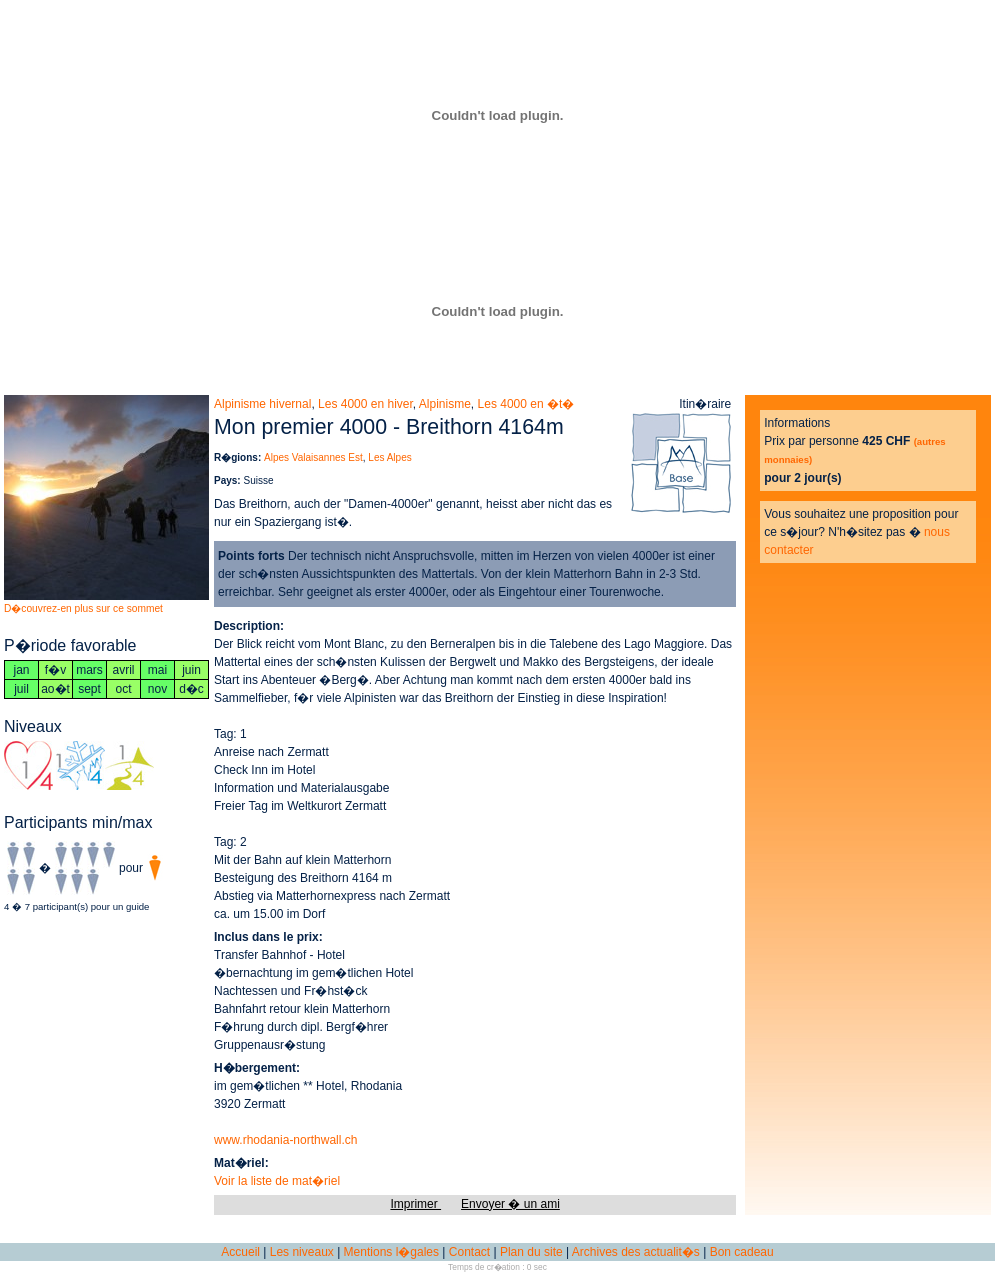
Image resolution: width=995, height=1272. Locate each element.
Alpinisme (445, 404)
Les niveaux (302, 1252)
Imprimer (415, 1204)
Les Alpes (389, 457)
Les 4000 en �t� (526, 404)
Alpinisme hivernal (262, 404)
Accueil (240, 1252)
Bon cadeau (742, 1252)
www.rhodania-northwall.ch (285, 1140)
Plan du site (531, 1252)
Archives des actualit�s (636, 1252)
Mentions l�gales (391, 1252)
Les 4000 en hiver (365, 404)
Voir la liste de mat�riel (277, 1181)
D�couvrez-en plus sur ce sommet (83, 608)
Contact (469, 1252)
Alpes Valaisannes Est (313, 457)
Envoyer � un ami (510, 1204)
